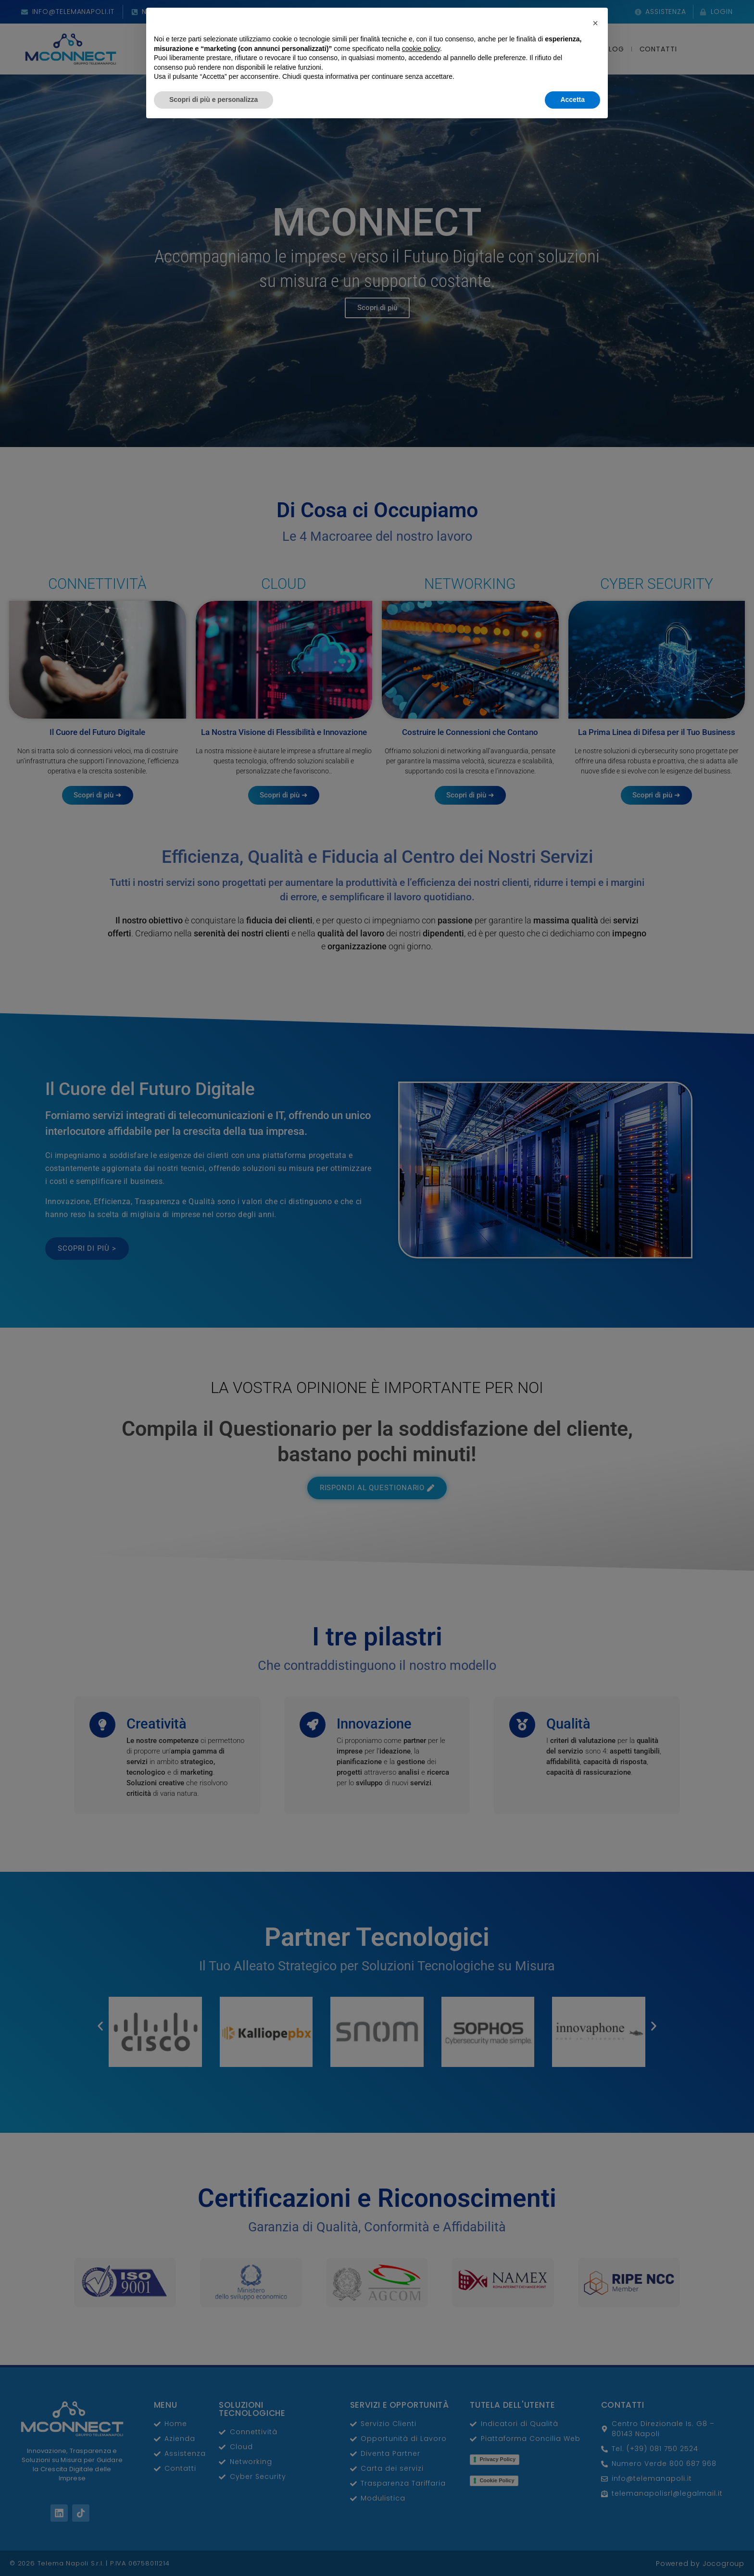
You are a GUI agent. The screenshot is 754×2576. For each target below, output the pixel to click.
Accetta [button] (572, 2549)
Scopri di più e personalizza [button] (213, 2549)
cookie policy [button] (421, 2498)
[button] (595, 2473)
